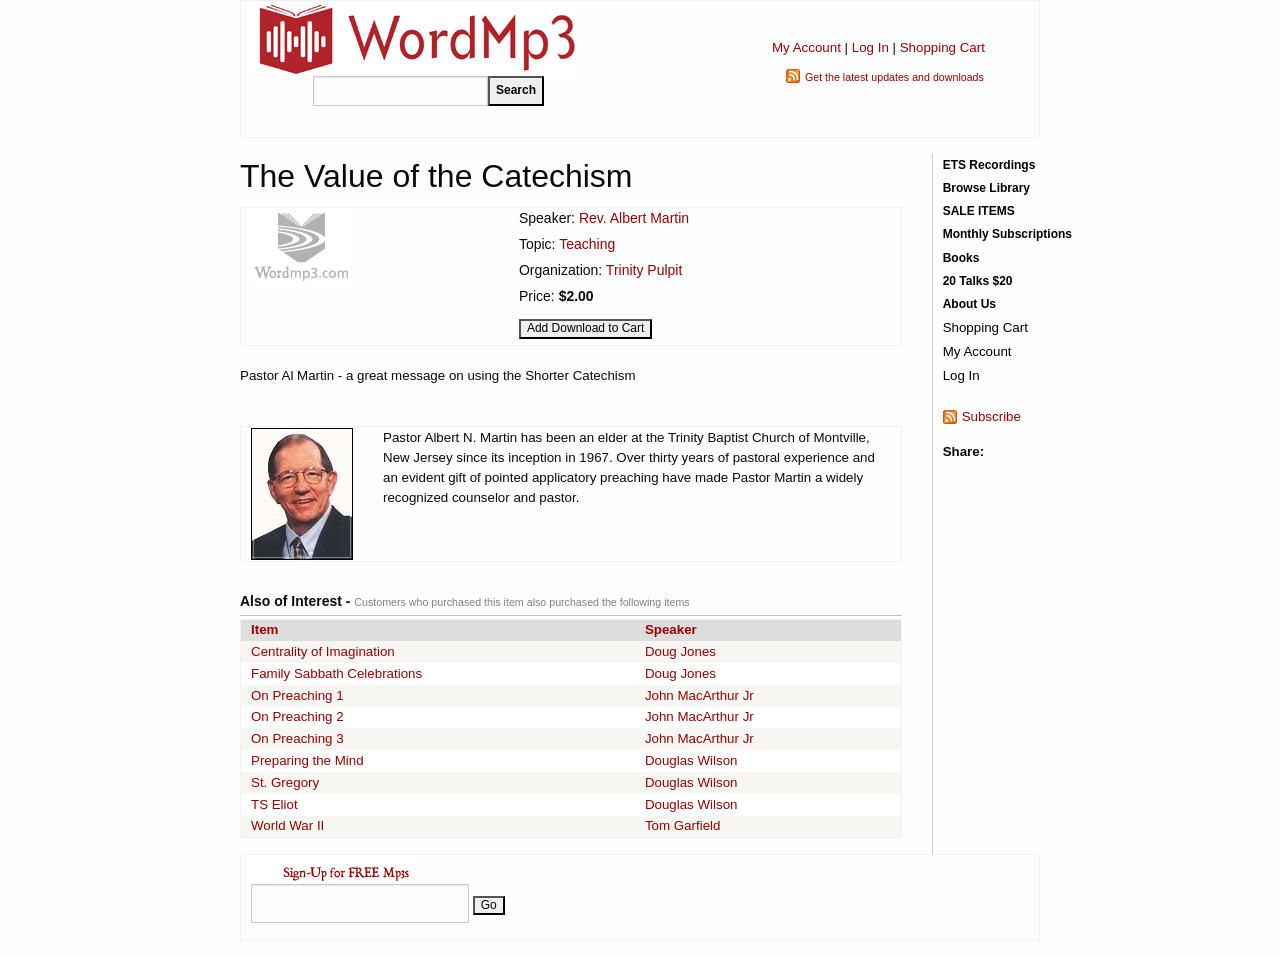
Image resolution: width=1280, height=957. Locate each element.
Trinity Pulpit (644, 270)
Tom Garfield (683, 825)
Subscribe (991, 416)
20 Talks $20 (978, 281)
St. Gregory (285, 782)
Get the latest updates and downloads (894, 77)
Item (264, 629)
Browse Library (986, 188)
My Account (806, 47)
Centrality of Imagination (323, 651)
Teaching (587, 244)
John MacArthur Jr (699, 695)
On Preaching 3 (297, 738)
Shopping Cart (942, 47)
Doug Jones (680, 651)
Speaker (671, 629)
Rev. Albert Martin (634, 218)
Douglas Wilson (691, 760)
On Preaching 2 (297, 716)
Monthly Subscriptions (1007, 234)
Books (961, 258)
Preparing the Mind (307, 760)
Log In (870, 47)
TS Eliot (274, 804)
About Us (969, 304)
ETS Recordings (989, 165)
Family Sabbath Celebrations (336, 673)
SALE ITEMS (979, 211)
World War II (287, 825)
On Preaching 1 (297, 695)
